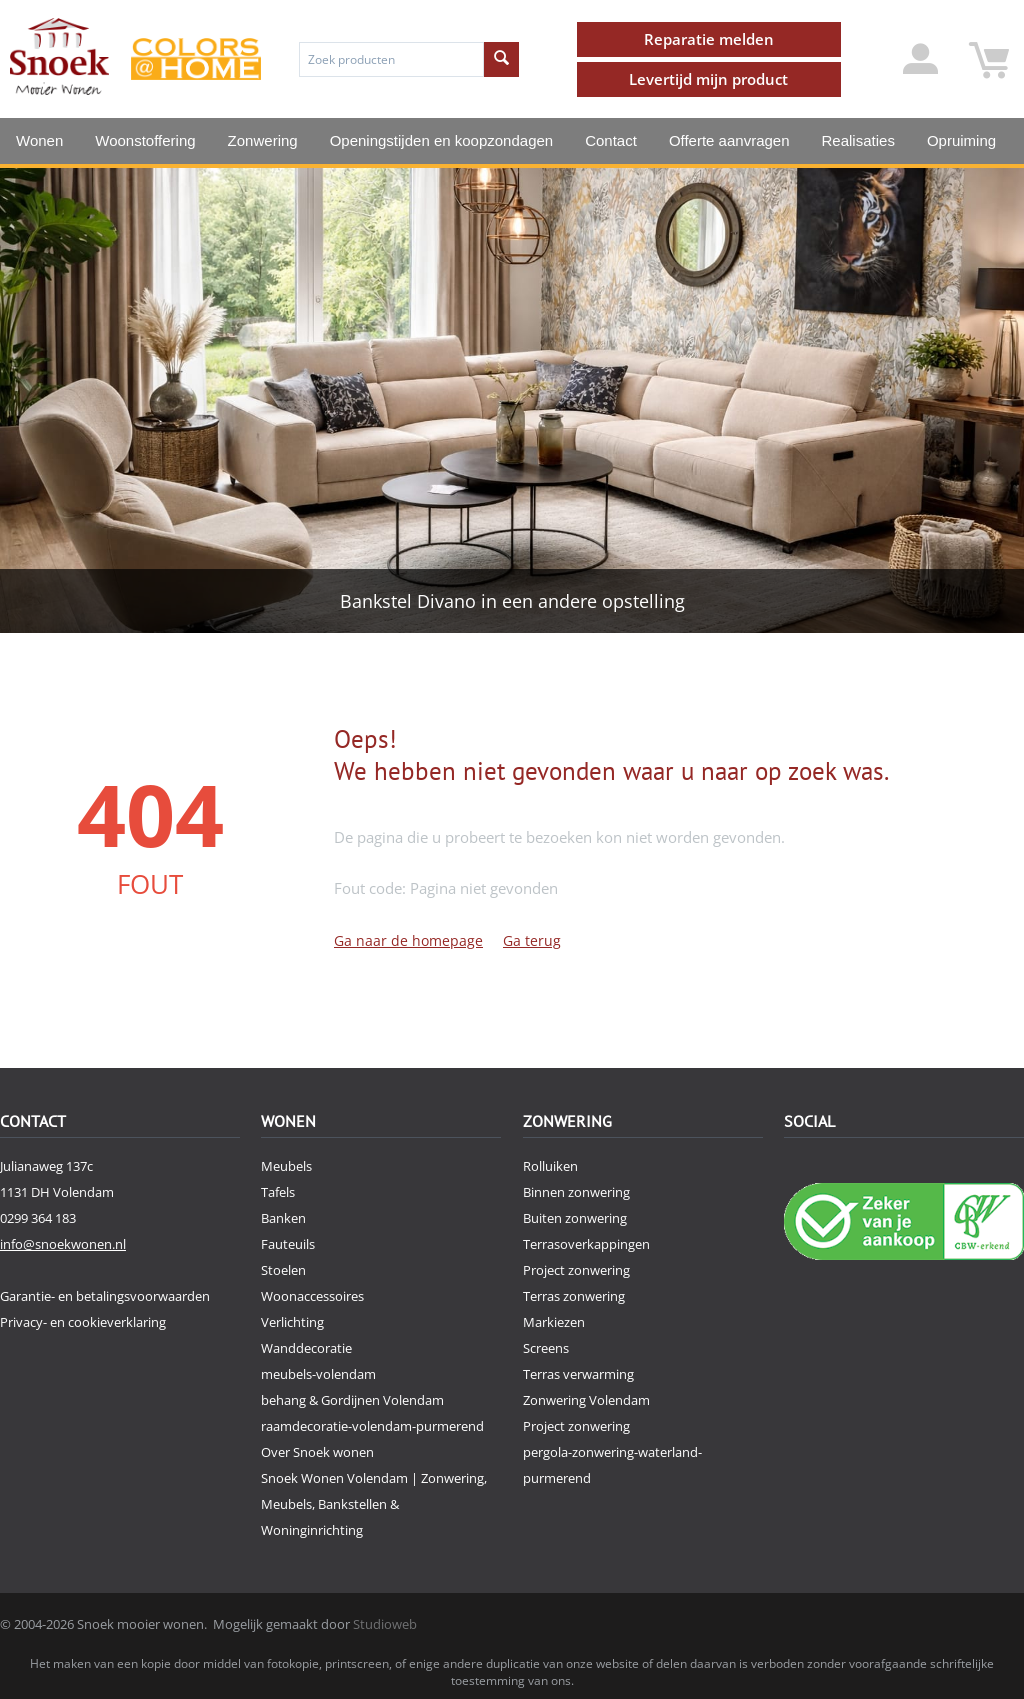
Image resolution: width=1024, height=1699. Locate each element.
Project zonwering (576, 1270)
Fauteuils (288, 1244)
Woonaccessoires (312, 1296)
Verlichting (292, 1322)
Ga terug (532, 940)
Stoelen (283, 1270)
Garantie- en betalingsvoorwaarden (105, 1296)
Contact (611, 140)
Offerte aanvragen (729, 140)
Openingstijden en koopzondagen (442, 140)
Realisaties (858, 140)
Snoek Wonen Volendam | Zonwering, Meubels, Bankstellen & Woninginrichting (374, 1504)
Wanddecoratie (306, 1348)
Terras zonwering (574, 1296)
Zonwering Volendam (586, 1400)
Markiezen (554, 1322)
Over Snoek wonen (317, 1452)
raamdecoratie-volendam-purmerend (372, 1426)
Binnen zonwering (576, 1192)
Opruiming (961, 140)
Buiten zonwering (575, 1218)
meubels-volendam (318, 1374)
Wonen (39, 140)
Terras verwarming (578, 1374)
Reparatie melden (709, 39)
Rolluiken (550, 1166)
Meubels (286, 1166)
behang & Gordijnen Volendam (352, 1400)
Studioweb (385, 1624)
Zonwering (263, 140)
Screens (546, 1348)
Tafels (278, 1192)
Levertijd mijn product (708, 79)
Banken (283, 1218)
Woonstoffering (145, 140)
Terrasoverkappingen (586, 1244)
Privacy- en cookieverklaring (83, 1322)
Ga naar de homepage (408, 940)
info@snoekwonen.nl (63, 1244)
